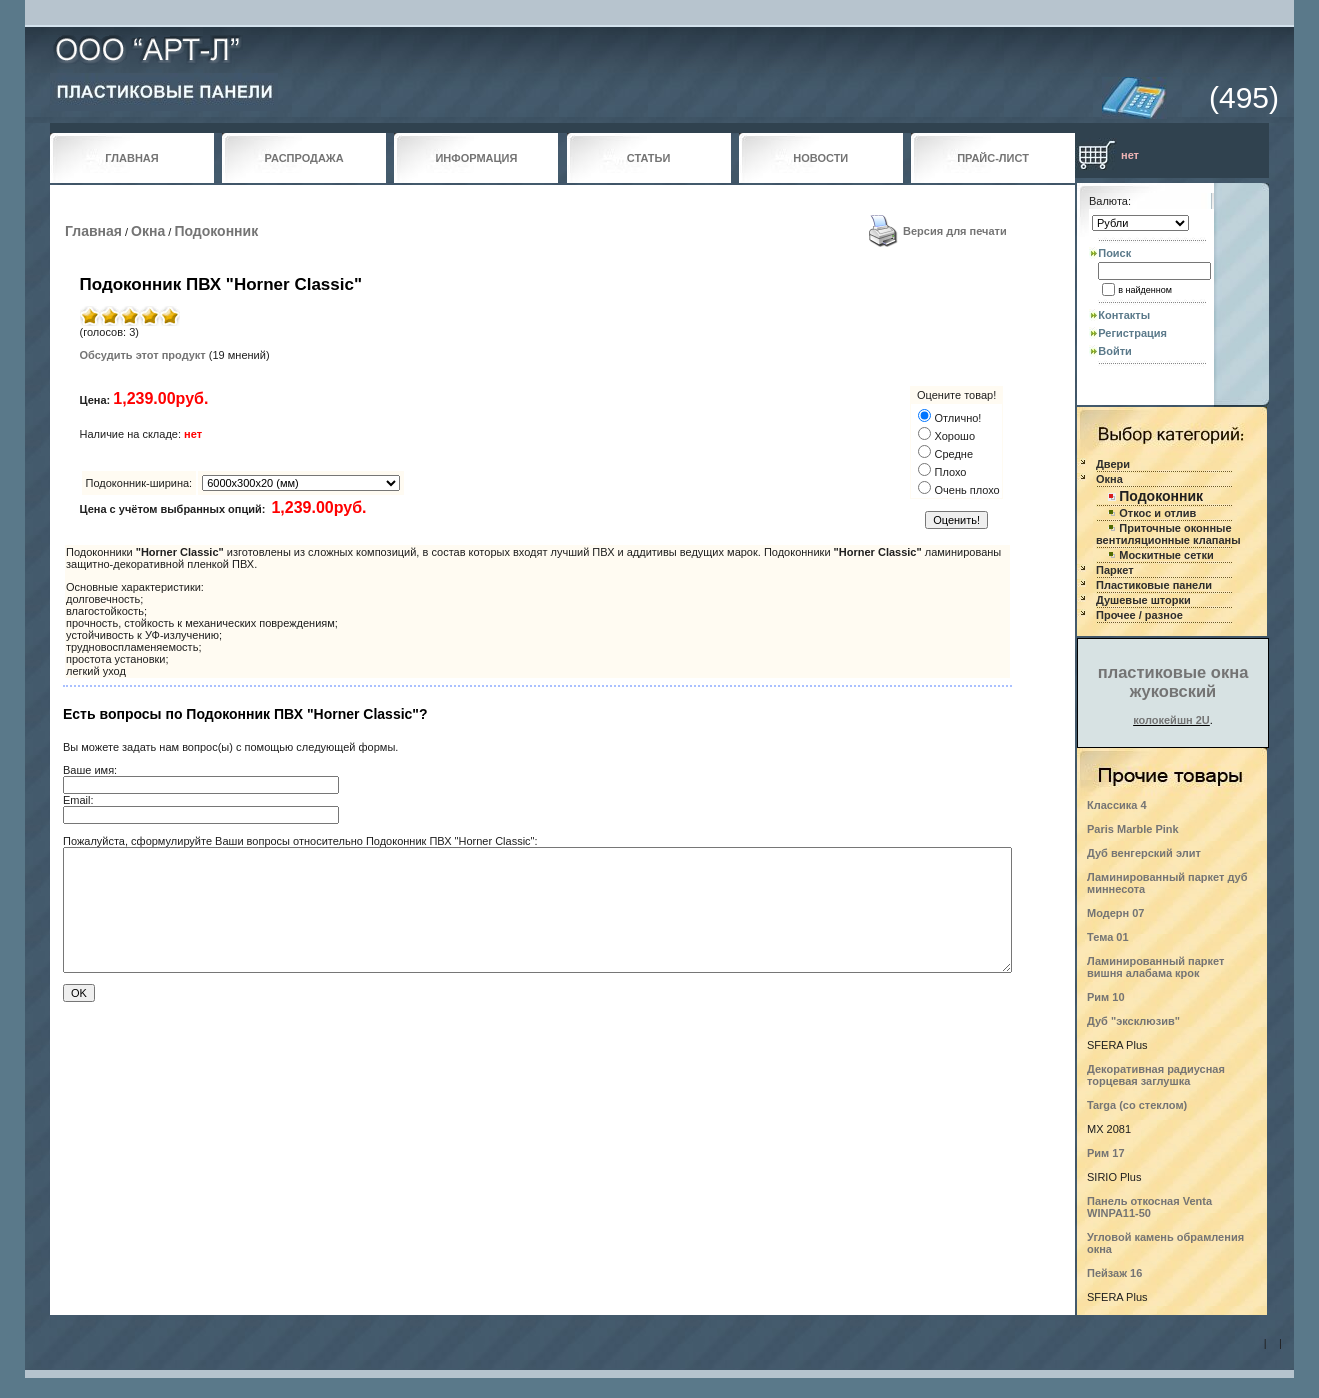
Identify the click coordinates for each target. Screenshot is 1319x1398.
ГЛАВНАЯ (131, 158)
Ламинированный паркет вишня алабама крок (1155, 967)
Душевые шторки (1143, 600)
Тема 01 (1108, 937)
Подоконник (216, 231)
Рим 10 (1106, 997)
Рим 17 (1106, 1153)
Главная (93, 231)
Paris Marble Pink (1133, 829)
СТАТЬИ (649, 158)
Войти (1115, 351)
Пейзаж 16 (1114, 1273)
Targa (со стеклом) (1137, 1105)
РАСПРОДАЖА (304, 158)
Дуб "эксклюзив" (1133, 1021)
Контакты (1124, 315)
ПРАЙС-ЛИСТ (993, 158)
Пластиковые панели (1154, 585)
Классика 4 (1117, 805)
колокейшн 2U (1171, 720)
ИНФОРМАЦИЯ (476, 158)
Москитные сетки (1166, 555)
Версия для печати (955, 231)
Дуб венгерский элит (1144, 853)
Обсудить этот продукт (143, 355)
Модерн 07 (1116, 913)
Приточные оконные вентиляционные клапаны (1168, 534)
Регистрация (1132, 333)
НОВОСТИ (820, 158)
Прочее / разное (1139, 615)
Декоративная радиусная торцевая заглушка (1156, 1075)
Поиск (1114, 253)
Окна (148, 231)
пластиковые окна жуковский (1173, 681)
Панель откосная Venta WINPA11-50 (1149, 1207)
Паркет (1115, 570)
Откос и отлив (1157, 513)
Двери (1113, 464)
